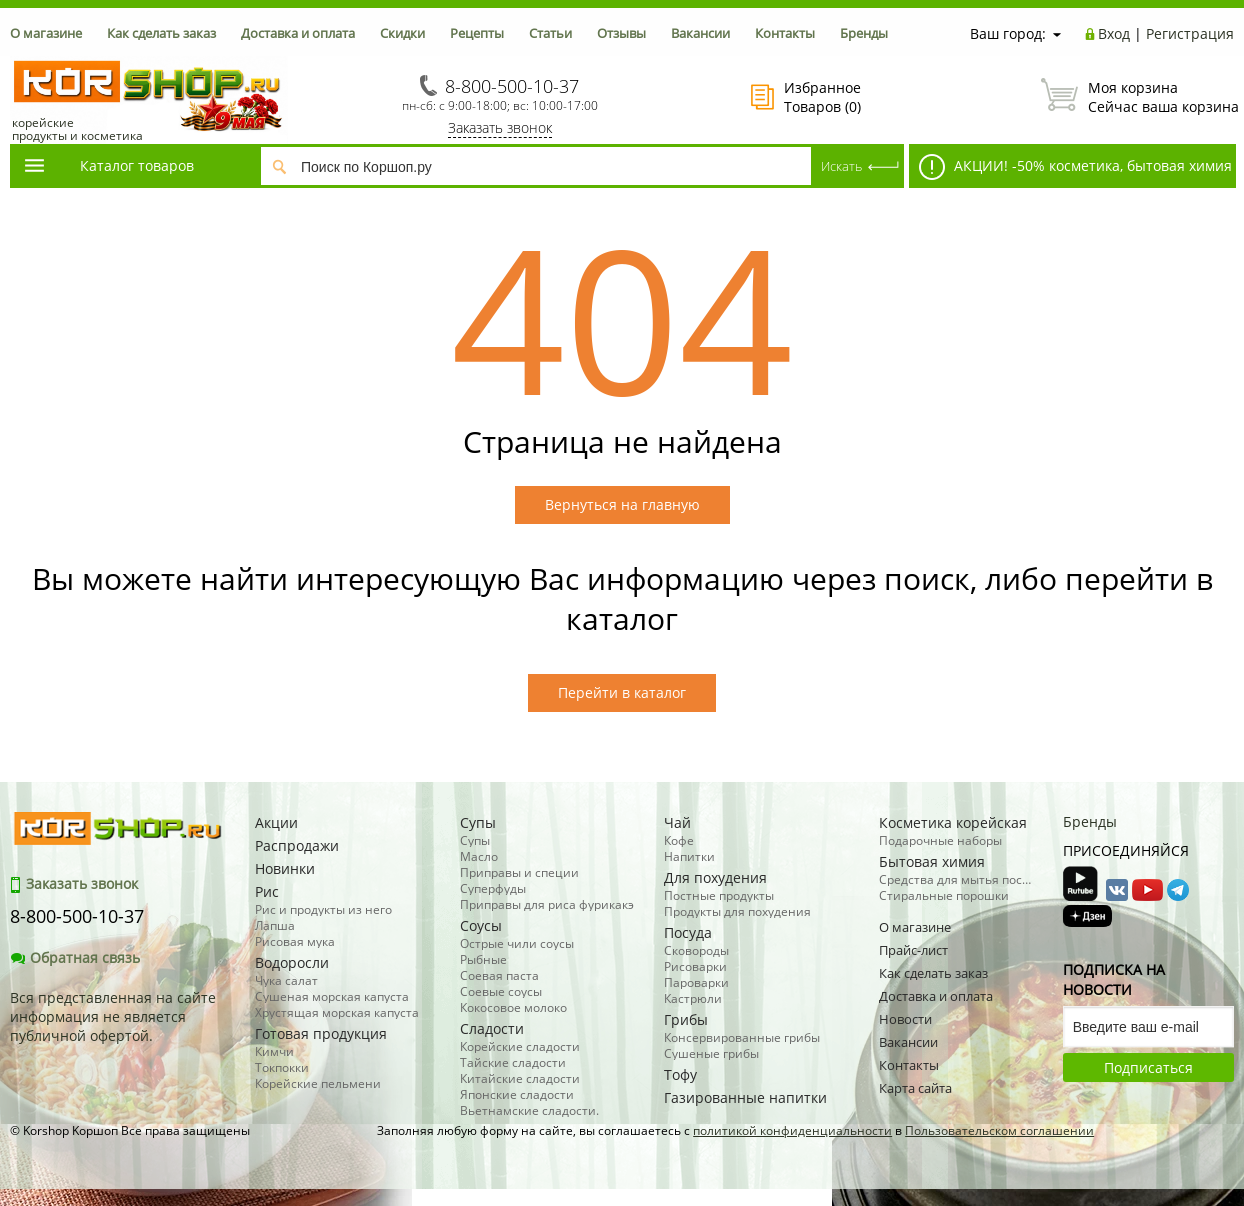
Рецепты (477, 33)
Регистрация (1190, 33)
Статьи (550, 33)
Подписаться (1148, 1067)
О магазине (46, 33)
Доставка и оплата (298, 33)
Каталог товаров (108, 165)
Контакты (785, 33)
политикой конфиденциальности (792, 1130)
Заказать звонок (500, 127)
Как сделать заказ (161, 33)
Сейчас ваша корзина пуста (1137, 97)
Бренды (864, 33)
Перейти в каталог (622, 692)
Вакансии (700, 33)
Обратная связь (75, 957)
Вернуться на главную (622, 504)
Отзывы (621, 33)
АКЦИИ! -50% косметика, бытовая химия (1075, 167)
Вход (1114, 33)
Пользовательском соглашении (999, 1130)
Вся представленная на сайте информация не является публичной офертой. (113, 1016)
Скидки (402, 33)
